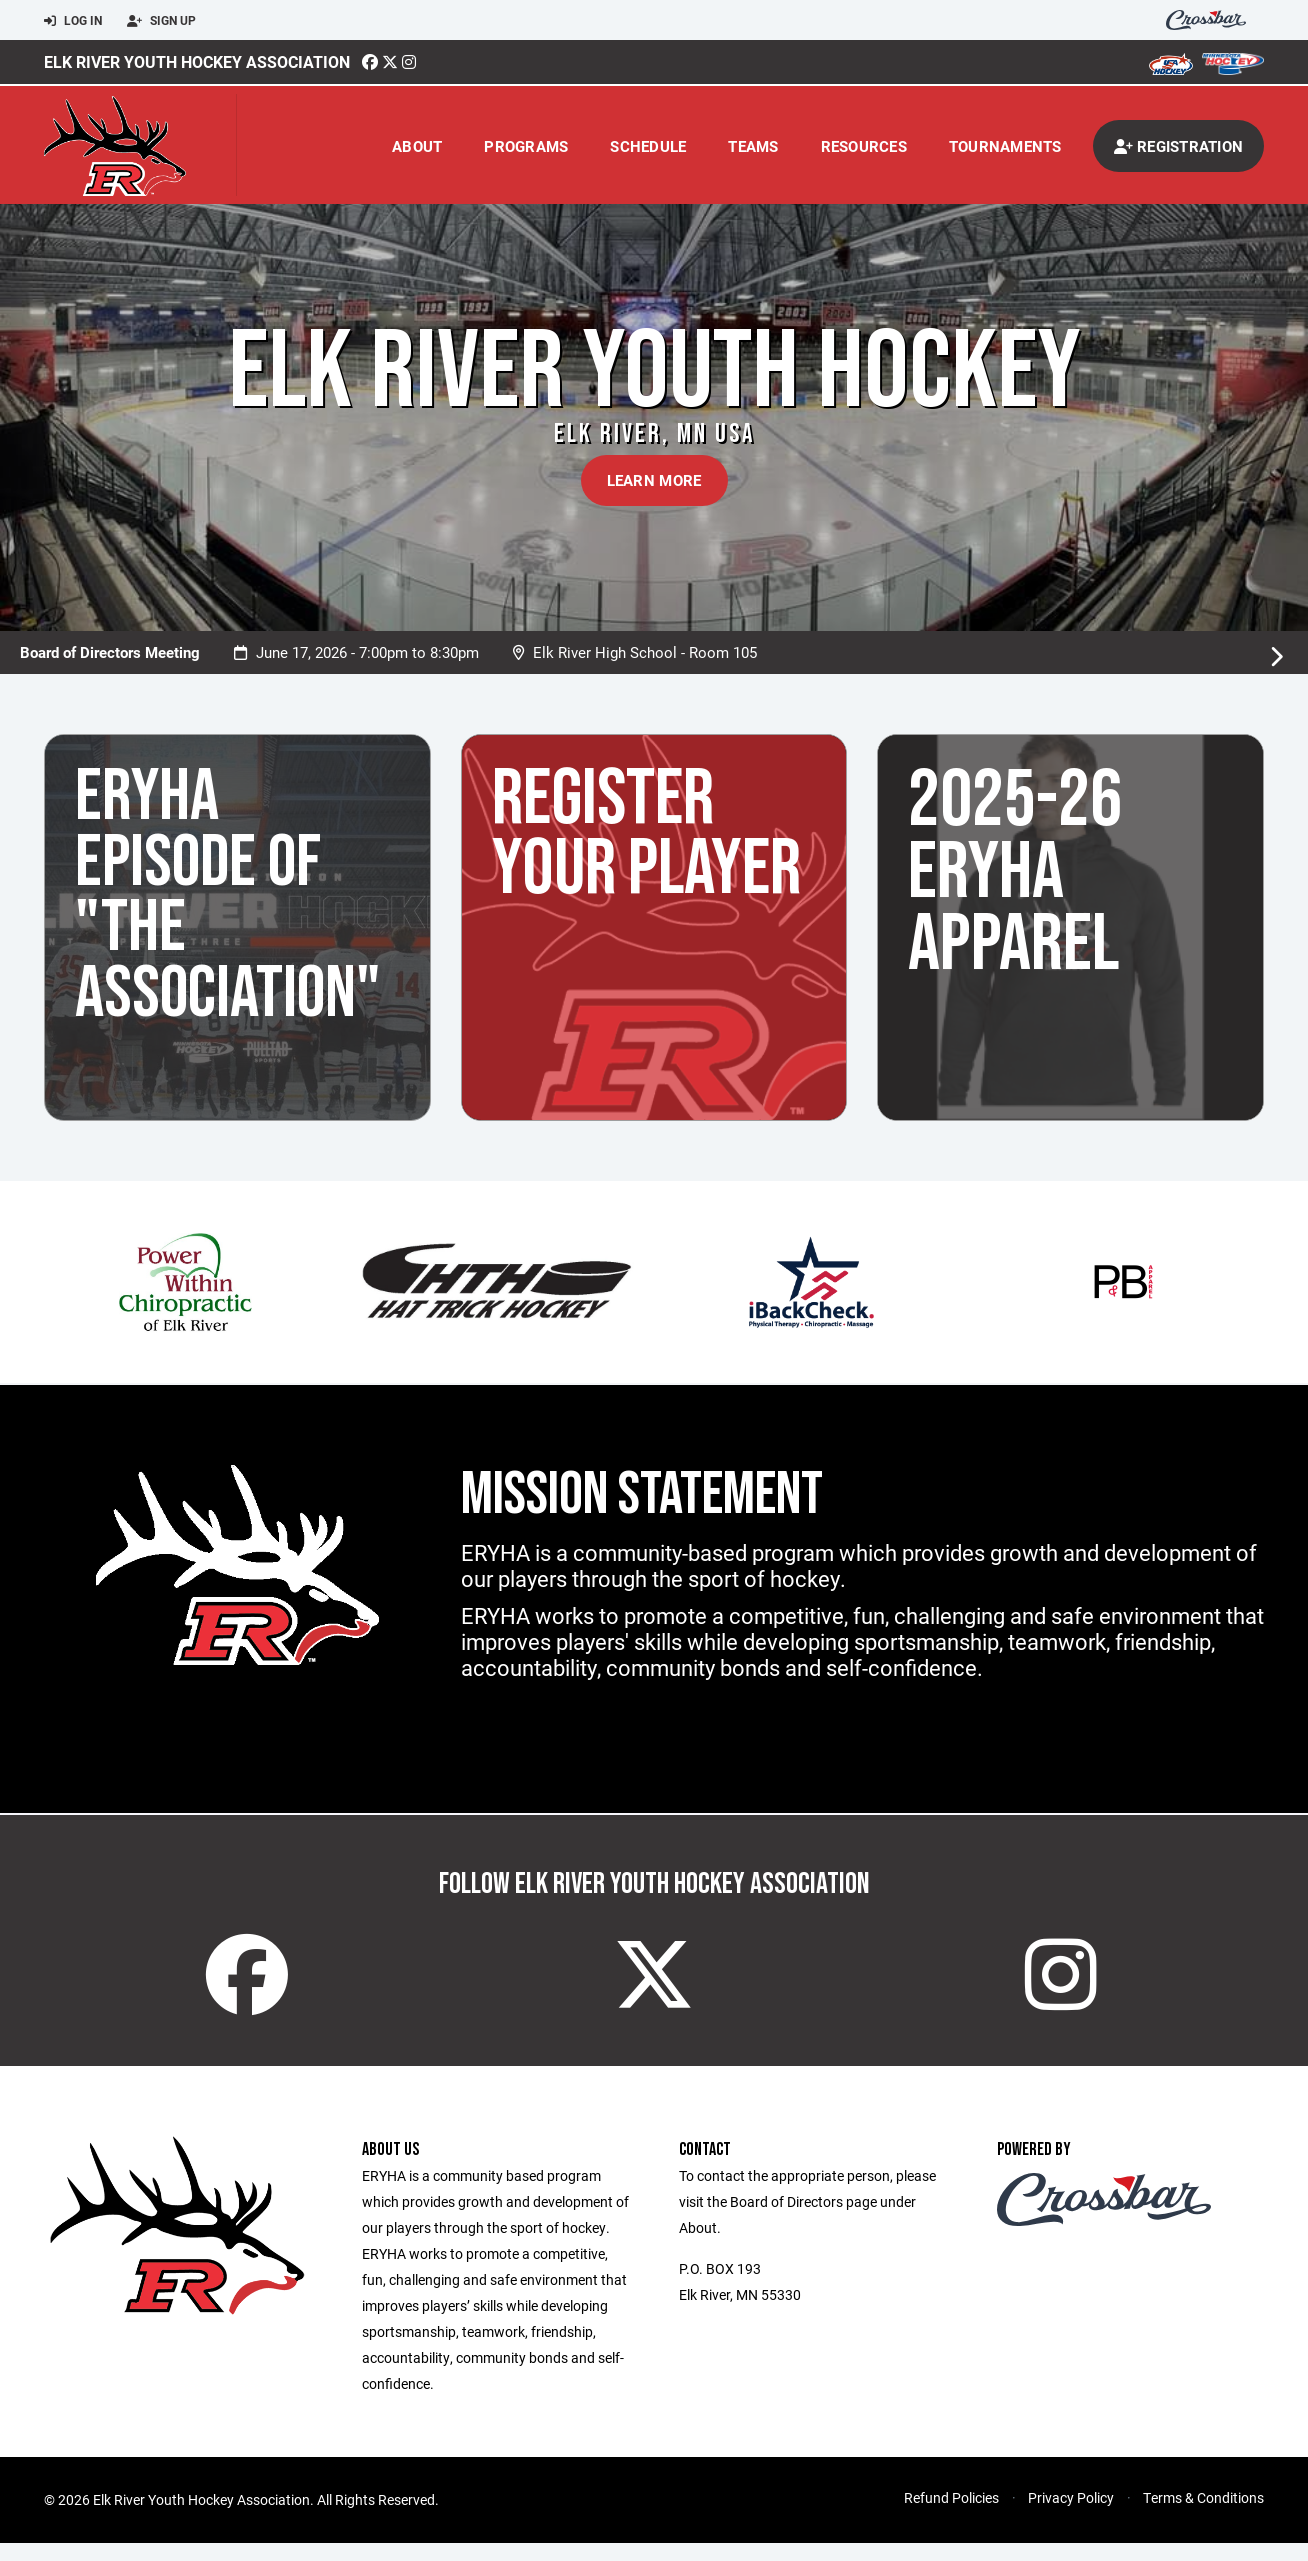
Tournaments (1005, 146)
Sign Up (161, 21)
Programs (526, 146)
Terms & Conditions (1203, 2515)
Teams (753, 146)
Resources (864, 146)
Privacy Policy (1071, 2515)
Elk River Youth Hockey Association (197, 61)
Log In (73, 21)
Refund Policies (951, 2515)
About (417, 146)
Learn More (654, 480)
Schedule (648, 146)
